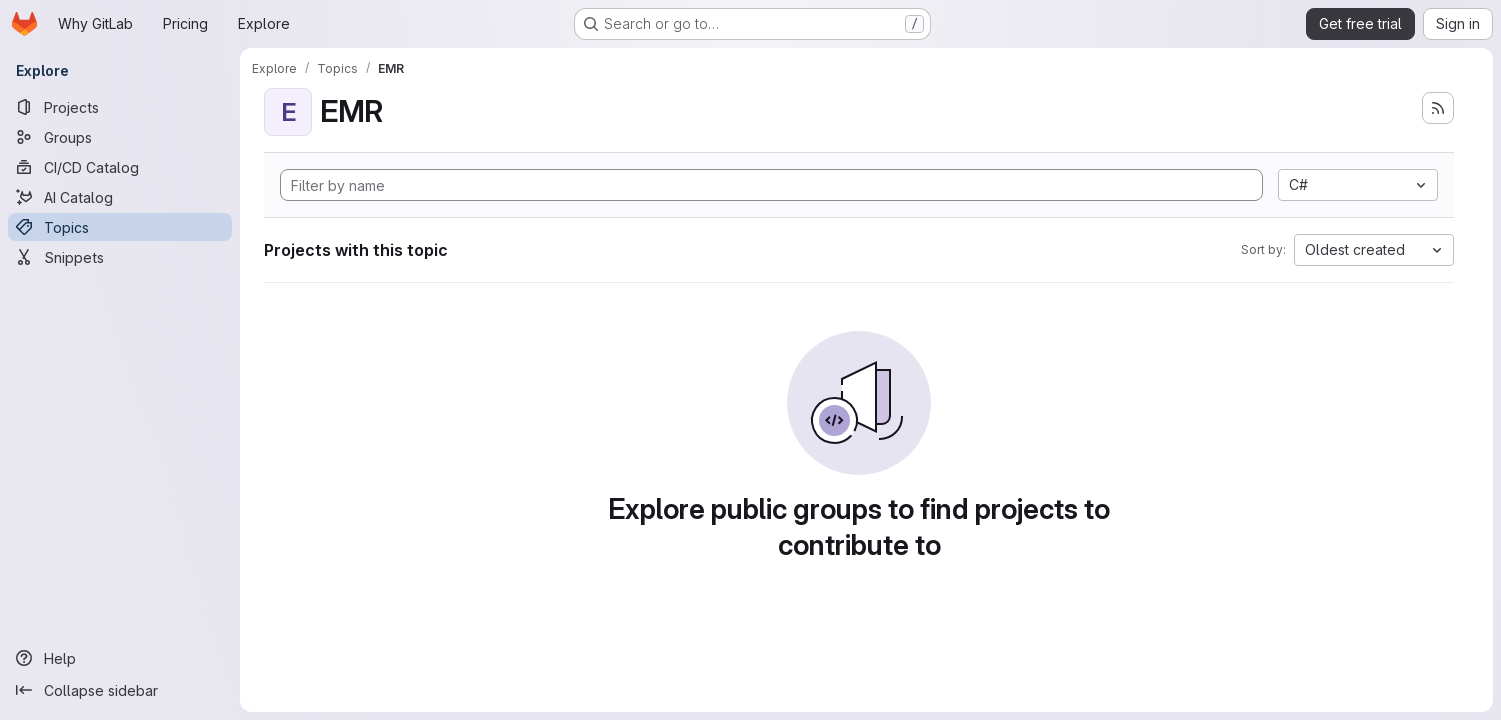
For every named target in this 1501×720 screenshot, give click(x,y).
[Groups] (120, 137)
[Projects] (120, 107)
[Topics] (120, 227)
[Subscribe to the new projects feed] (1438, 108)
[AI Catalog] (120, 197)
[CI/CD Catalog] (120, 167)
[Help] (120, 658)
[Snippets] (120, 257)
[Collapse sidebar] (120, 690)
